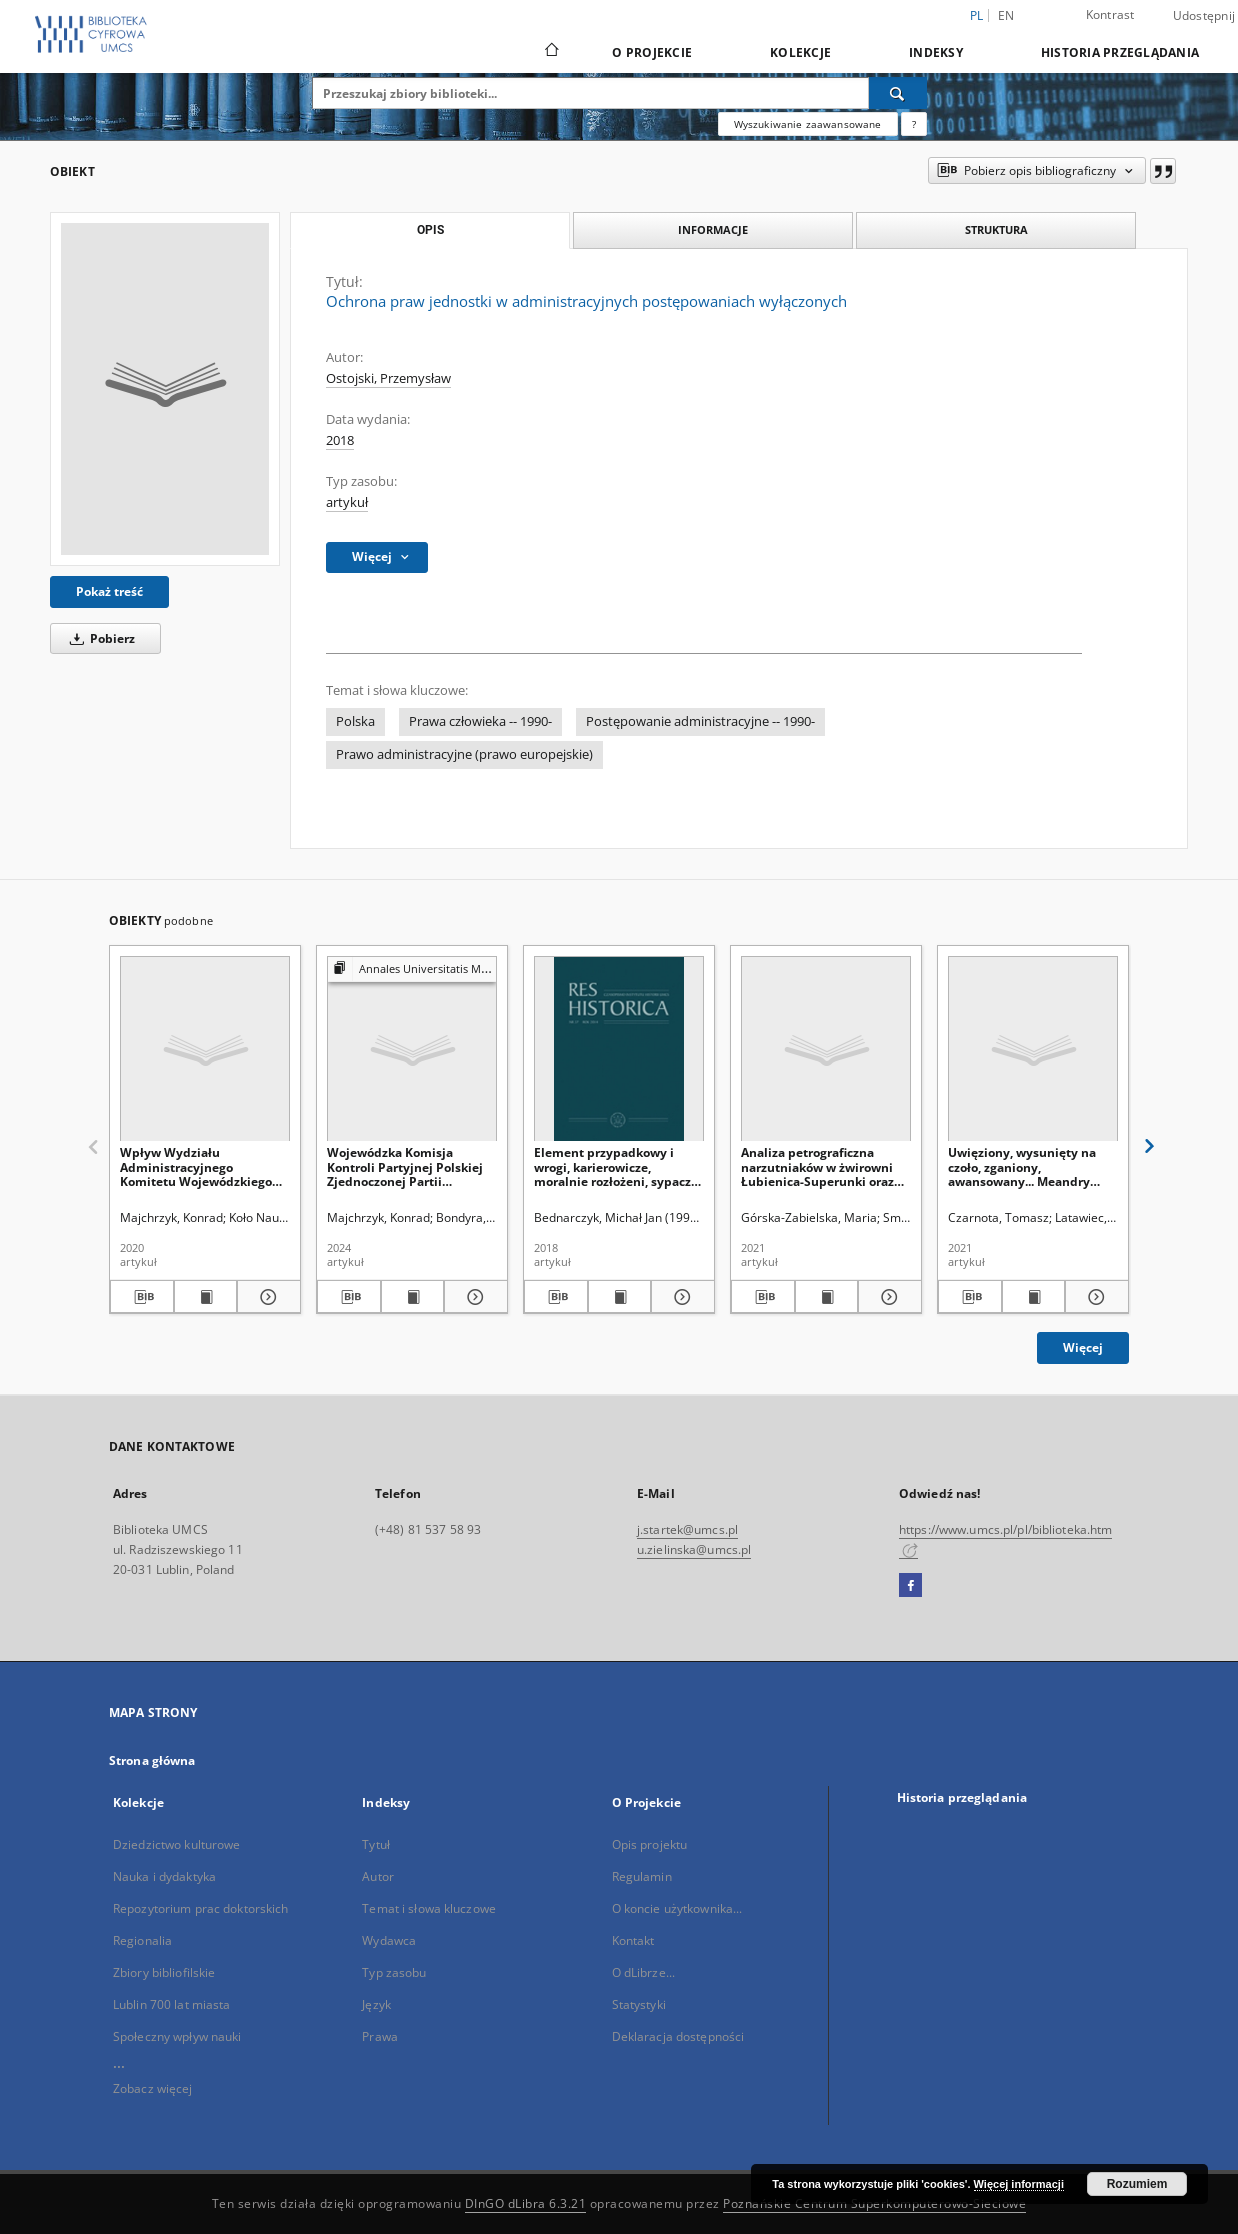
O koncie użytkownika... (677, 1908)
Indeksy (936, 52)
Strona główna (152, 1760)
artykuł (347, 502)
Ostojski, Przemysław (388, 378)
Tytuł (376, 1844)
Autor (378, 1876)
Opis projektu (650, 1844)
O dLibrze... (643, 1972)
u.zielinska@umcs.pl (694, 1549)
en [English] (1006, 15)
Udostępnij (1204, 16)
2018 (340, 440)
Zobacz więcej (153, 2088)
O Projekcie (652, 52)
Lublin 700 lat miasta (172, 2004)
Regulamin (642, 1876)
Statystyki (639, 2004)
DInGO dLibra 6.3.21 (526, 2203)
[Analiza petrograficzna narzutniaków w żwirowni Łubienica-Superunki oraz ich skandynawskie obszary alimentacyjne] (826, 1049)
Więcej (1083, 1347)
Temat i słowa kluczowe (429, 1908)
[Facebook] (910, 1586)
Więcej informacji (1019, 2184)
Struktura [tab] (996, 229)
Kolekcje (800, 52)
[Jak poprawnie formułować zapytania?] (914, 124)
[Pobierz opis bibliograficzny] (142, 1297)
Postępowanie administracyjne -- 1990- (700, 721)
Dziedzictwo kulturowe (177, 1844)
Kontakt (633, 1940)
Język (376, 2004)
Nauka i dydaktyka (164, 1876)
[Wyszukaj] (898, 93)
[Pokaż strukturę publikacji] (412, 969)
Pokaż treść (109, 591)
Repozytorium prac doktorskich (200, 1908)
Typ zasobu (394, 1972)
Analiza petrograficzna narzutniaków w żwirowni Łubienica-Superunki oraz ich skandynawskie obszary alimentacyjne (822, 1166)
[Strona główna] (550, 52)
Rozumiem (1137, 2184)
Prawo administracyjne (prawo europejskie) (464, 754)
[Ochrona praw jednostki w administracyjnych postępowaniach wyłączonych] (165, 389)
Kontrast (1110, 14)
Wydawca (389, 1940)
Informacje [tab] (713, 229)
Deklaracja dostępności (678, 2036)
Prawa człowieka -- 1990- (480, 721)
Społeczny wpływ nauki (177, 2036)
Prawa (380, 2036)
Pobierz (99, 638)
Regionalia (142, 1940)
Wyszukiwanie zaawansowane (808, 124)
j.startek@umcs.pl (687, 1529)
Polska (355, 721)
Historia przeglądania (1120, 52)
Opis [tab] (430, 230)
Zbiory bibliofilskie (164, 1972)
